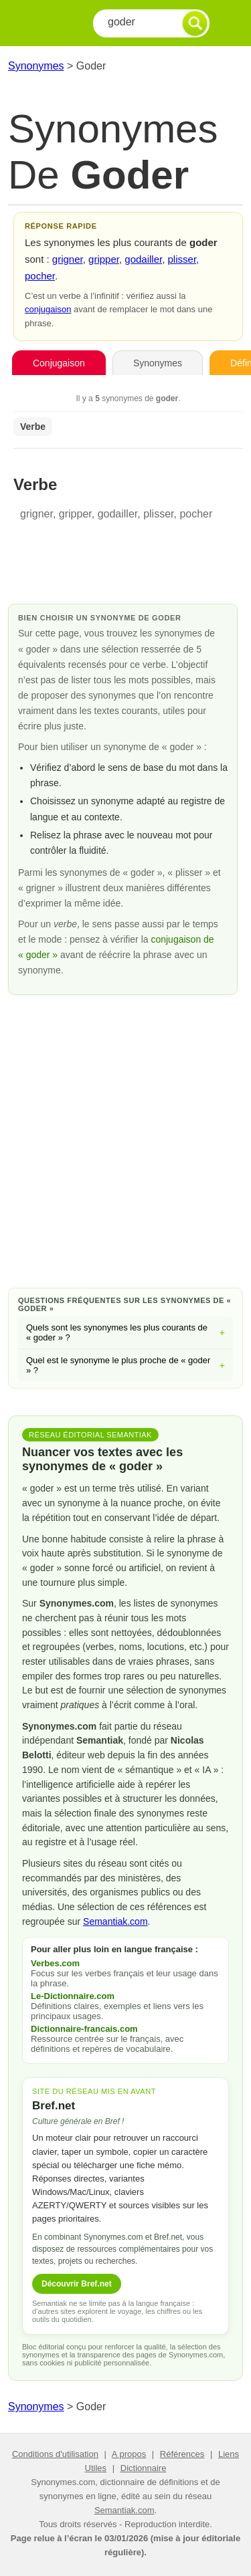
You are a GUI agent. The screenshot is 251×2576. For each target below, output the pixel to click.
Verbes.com (55, 1963)
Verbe (33, 426)
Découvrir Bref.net (76, 2284)
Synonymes (36, 66)
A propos (129, 2454)
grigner (67, 259)
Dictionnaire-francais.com (84, 2029)
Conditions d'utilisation (55, 2454)
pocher (40, 275)
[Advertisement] (125, 1139)
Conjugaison (59, 363)
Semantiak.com (115, 1921)
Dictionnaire (143, 2468)
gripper (103, 259)
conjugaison (48, 309)
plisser (182, 259)
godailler (143, 259)
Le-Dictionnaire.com (72, 1996)
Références (182, 2454)
